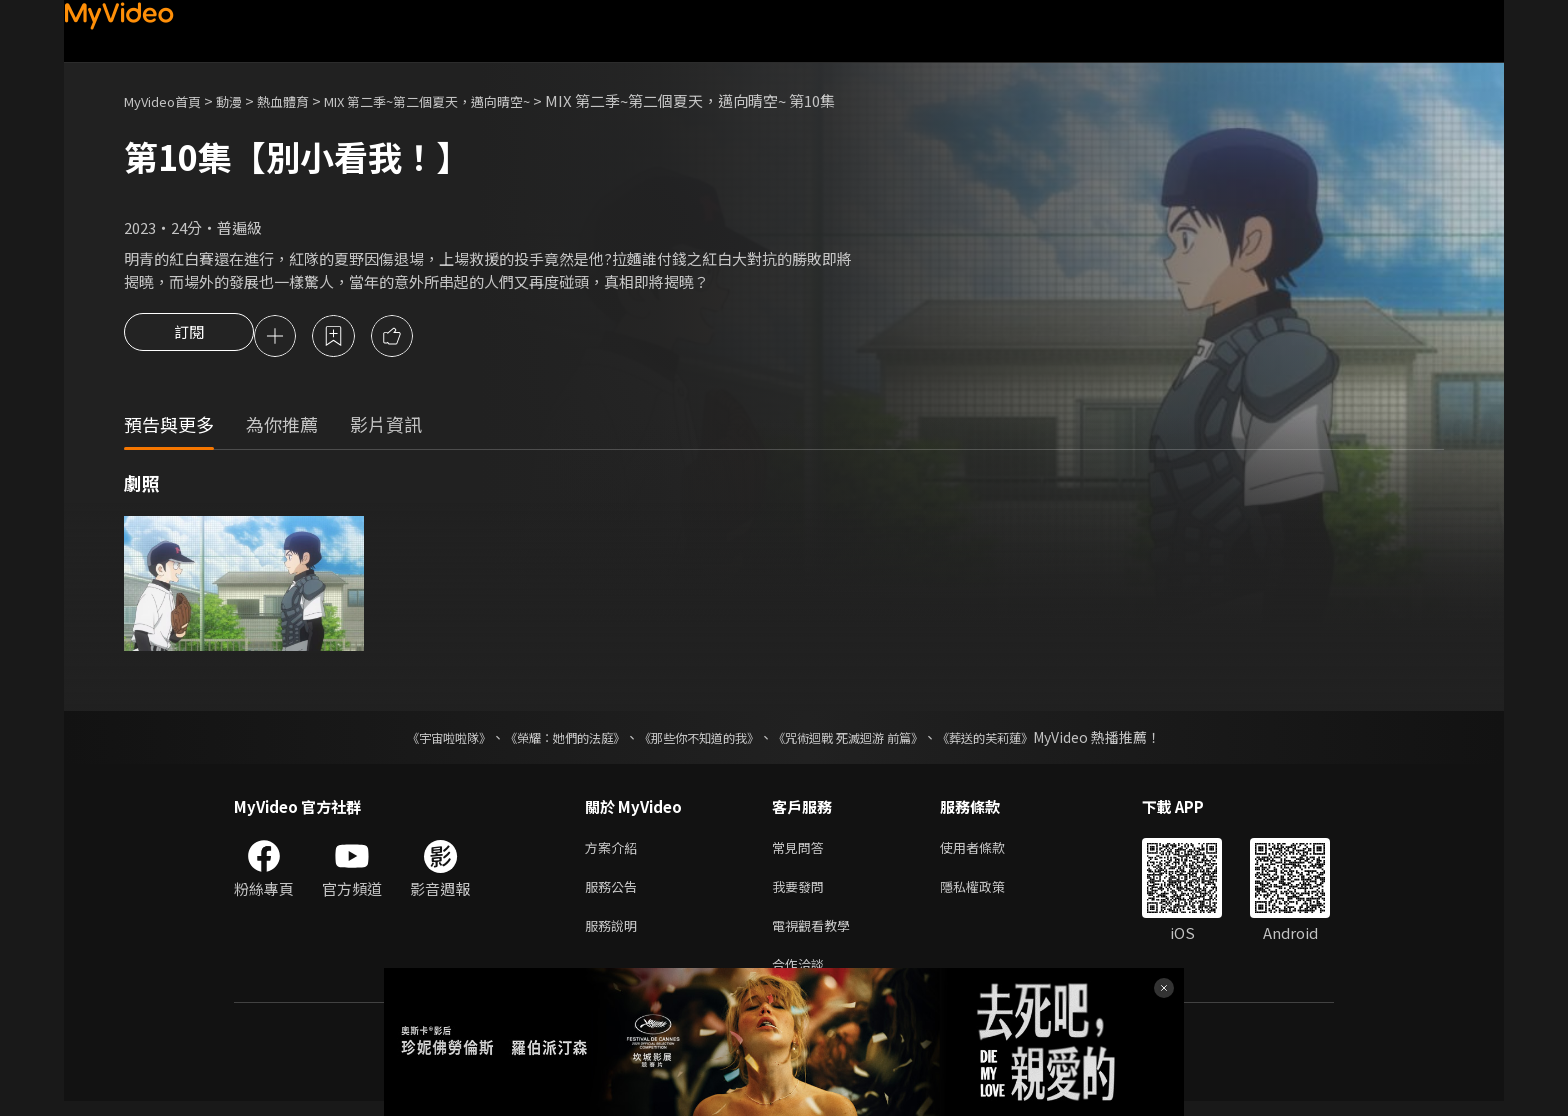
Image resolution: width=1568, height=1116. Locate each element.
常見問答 (802, 851)
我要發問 (802, 893)
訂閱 (189, 338)
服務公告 (615, 893)
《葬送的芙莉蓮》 (1024, 740)
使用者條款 (989, 851)
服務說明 (615, 935)
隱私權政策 (989, 893)
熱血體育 (305, 100)
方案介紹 (615, 851)
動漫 (245, 100)
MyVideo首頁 (169, 100)
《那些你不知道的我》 (696, 740)
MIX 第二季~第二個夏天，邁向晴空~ (470, 100)
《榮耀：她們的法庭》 (542, 740)
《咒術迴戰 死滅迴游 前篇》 (867, 740)
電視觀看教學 (817, 935)
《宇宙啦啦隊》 (409, 740)
